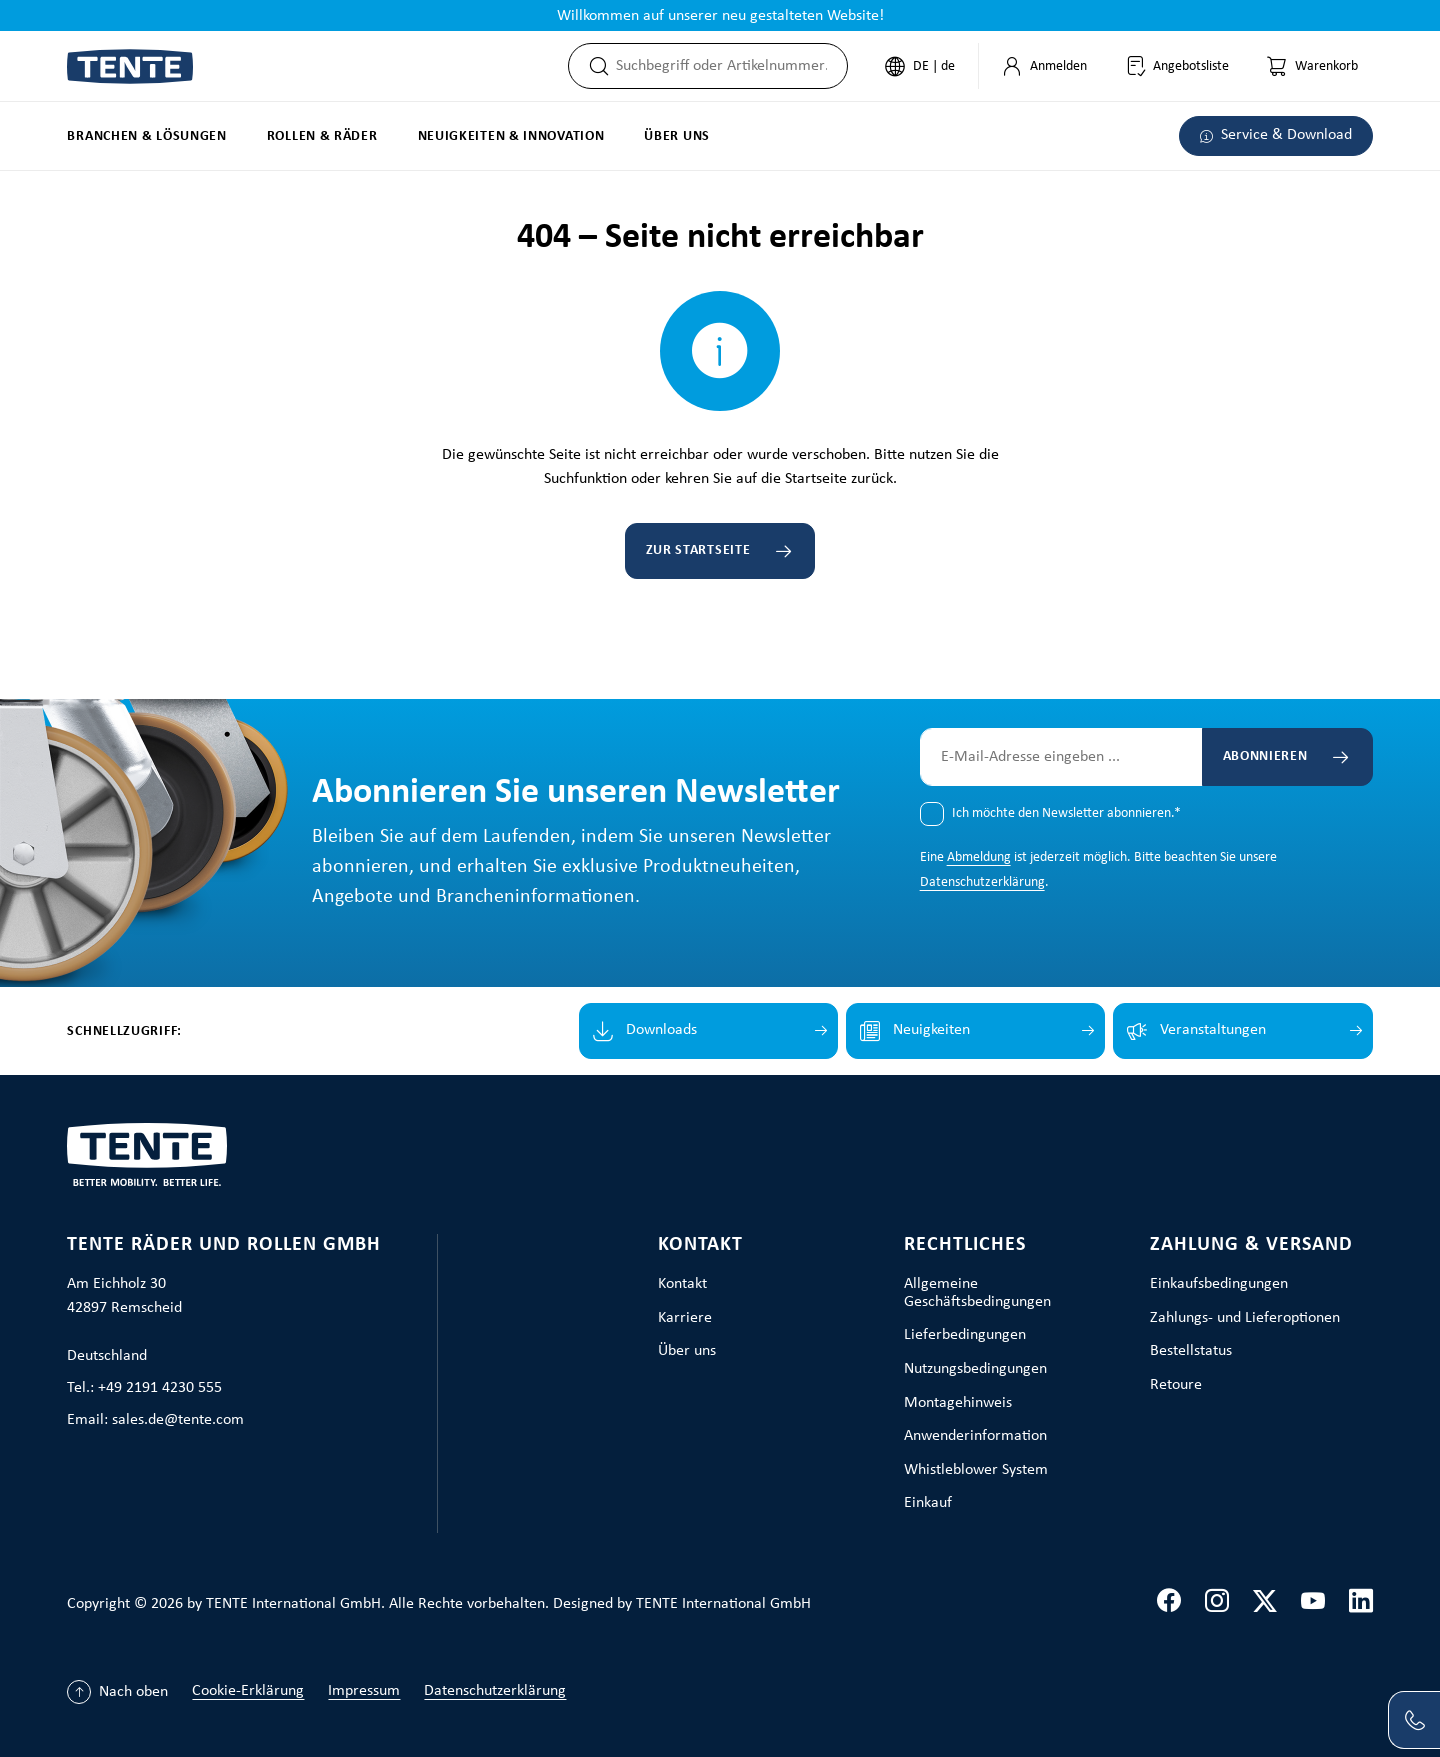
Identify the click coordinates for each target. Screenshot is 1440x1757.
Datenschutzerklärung (982, 882)
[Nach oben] (117, 1692)
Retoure (1176, 1385)
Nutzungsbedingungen (975, 1369)
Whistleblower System (976, 1470)
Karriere (685, 1318)
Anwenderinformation (975, 1436)
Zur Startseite (698, 550)
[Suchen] (593, 66)
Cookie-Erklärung (248, 1691)
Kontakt (700, 1245)
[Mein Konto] (1044, 66)
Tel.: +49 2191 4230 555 (144, 1388)
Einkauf (928, 1503)
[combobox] (731, 66)
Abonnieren (1265, 756)
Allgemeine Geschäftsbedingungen (977, 1293)
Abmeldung (979, 857)
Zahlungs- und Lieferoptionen (1245, 1318)
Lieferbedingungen (965, 1335)
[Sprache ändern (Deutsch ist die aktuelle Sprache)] (920, 66)
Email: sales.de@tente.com (155, 1420)
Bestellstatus (1191, 1351)
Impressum (364, 1691)
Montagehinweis (958, 1403)
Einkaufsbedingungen (1219, 1284)
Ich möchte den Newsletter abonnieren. (1066, 813)
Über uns (687, 1351)
